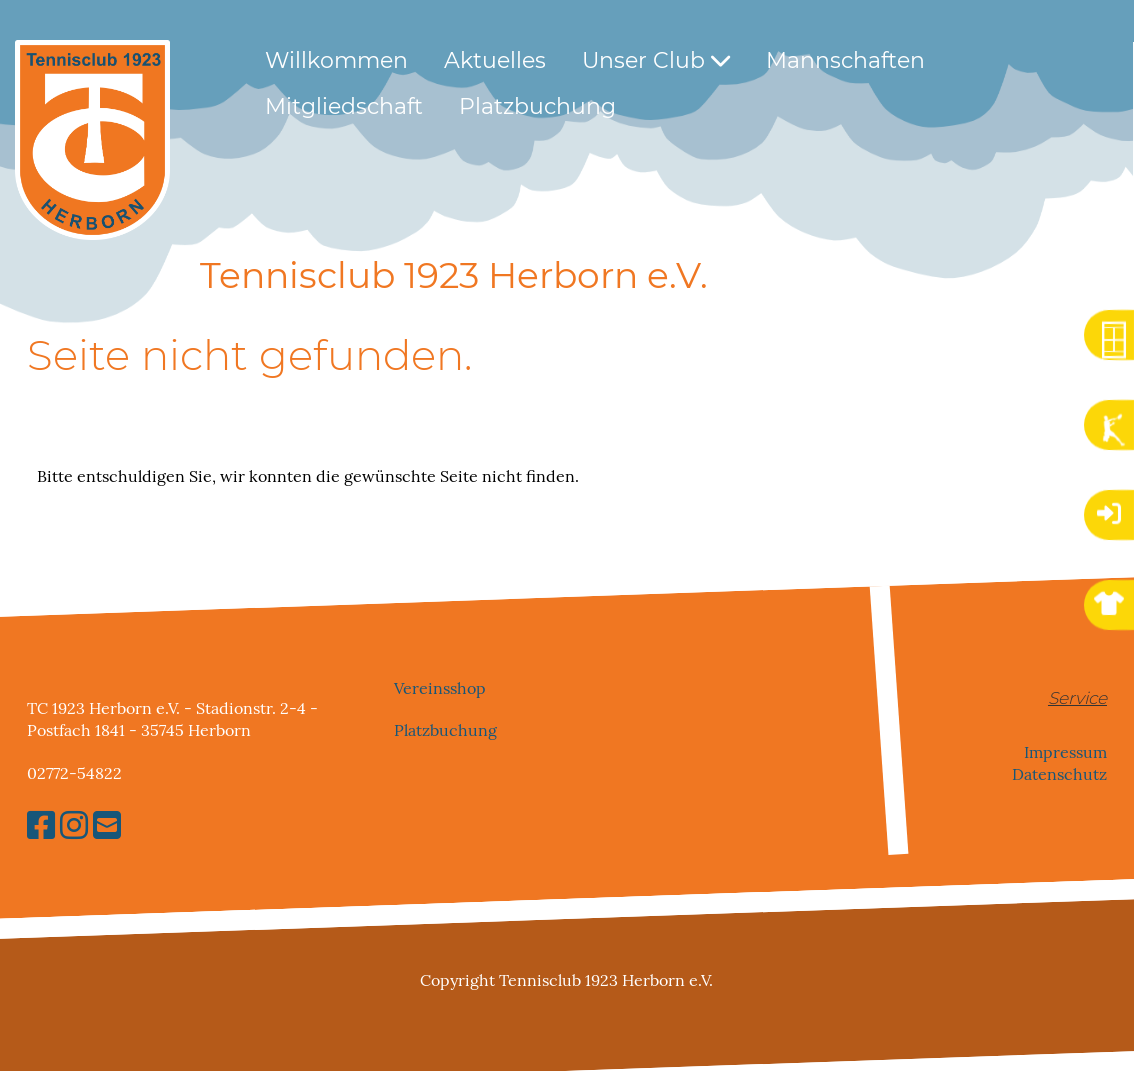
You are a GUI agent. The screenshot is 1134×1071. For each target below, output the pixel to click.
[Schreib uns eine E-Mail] (107, 825)
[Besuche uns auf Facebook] (41, 825)
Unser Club (646, 60)
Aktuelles (495, 60)
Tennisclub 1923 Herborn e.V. (454, 275)
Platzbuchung (537, 106)
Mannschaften (845, 60)
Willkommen (336, 60)
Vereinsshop (440, 688)
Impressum (1065, 751)
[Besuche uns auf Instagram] (74, 825)
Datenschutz (1059, 774)
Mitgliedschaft (344, 106)
